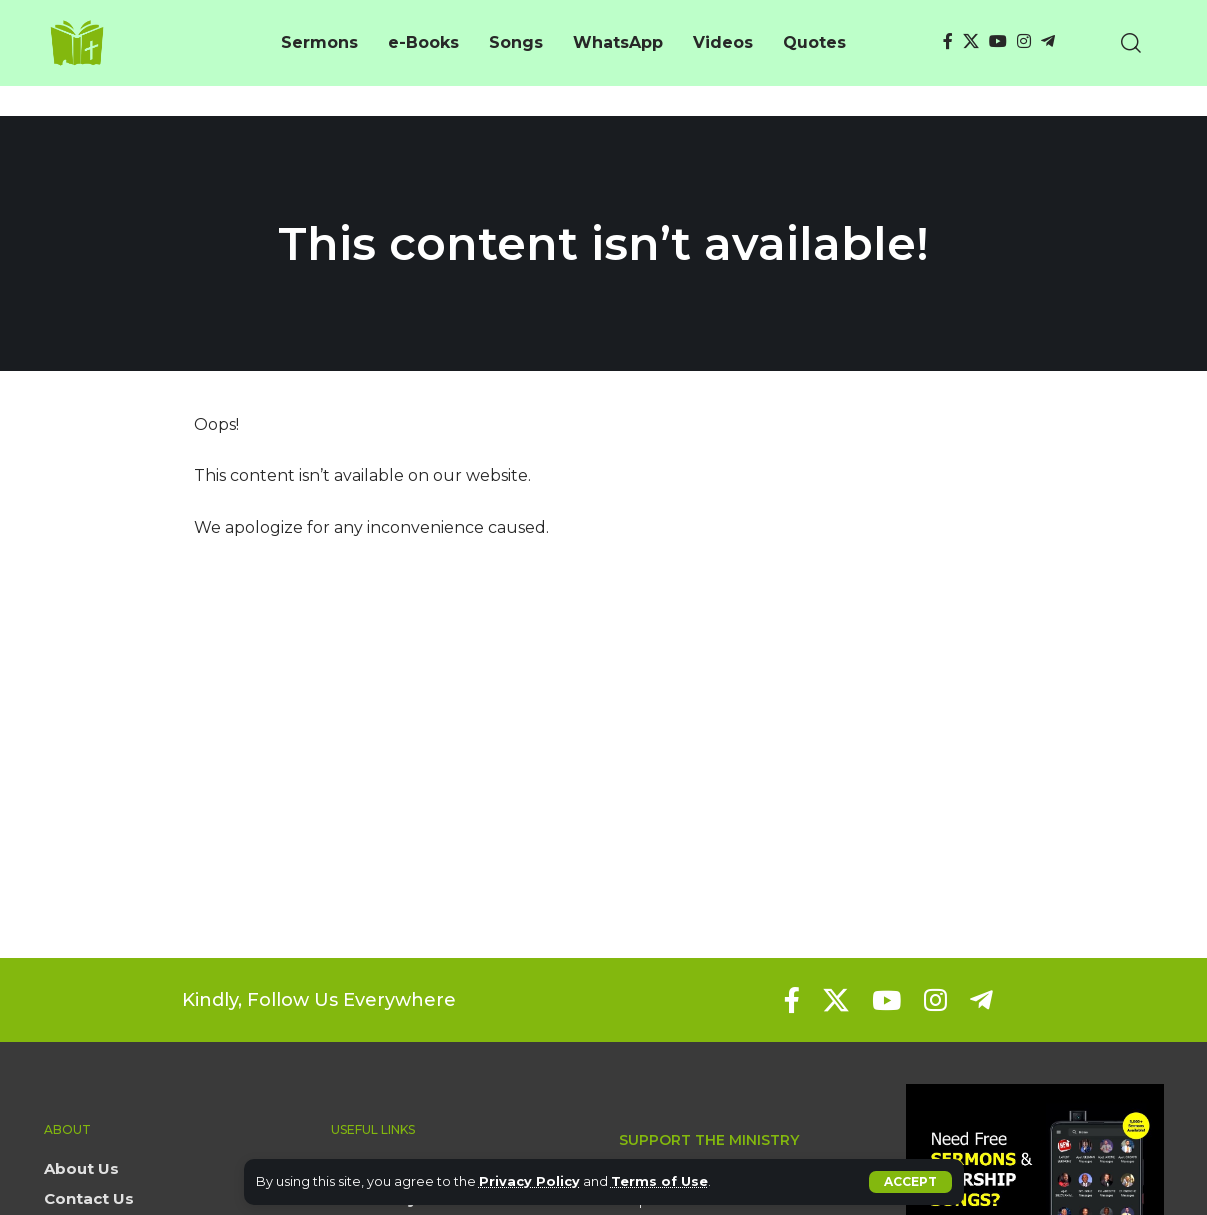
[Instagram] (1024, 41)
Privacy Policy (529, 1181)
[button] (910, 1182)
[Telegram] (1048, 41)
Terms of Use (659, 1181)
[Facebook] (948, 41)
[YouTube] (998, 41)
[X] (971, 41)
